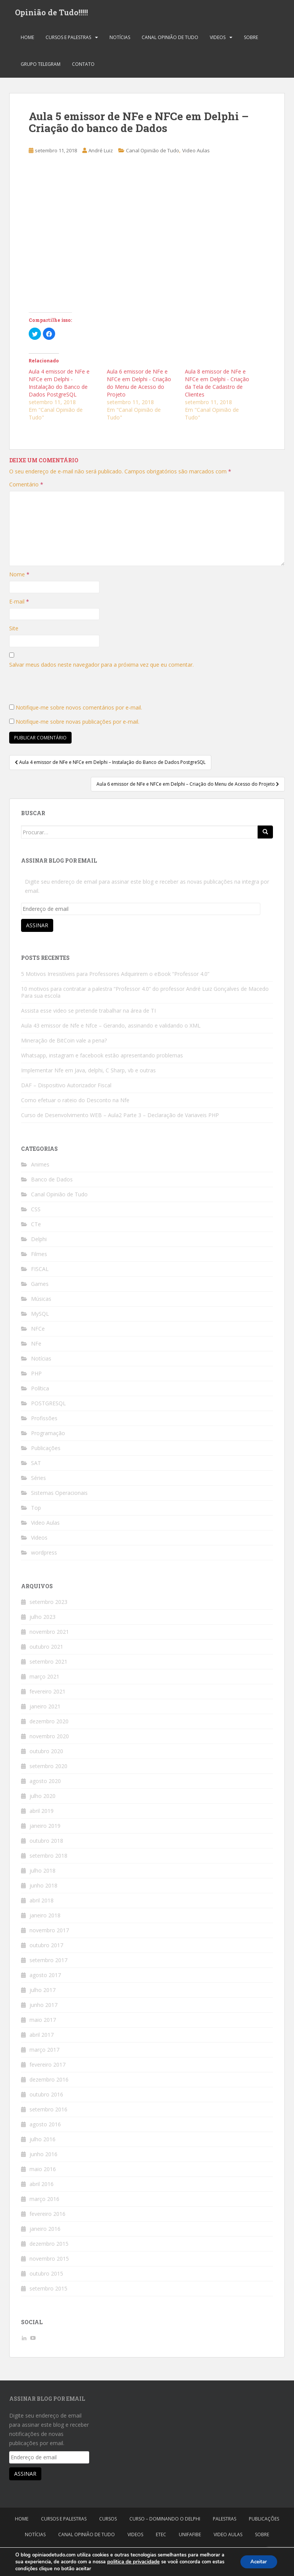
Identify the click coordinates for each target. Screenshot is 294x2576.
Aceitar (257, 2561)
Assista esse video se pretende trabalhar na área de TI (88, 1013)
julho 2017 (42, 1992)
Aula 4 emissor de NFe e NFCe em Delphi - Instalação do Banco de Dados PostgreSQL (59, 385)
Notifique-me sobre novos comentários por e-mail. (79, 710)
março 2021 (44, 1679)
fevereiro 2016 (47, 2216)
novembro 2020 (49, 1738)
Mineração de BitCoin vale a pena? (64, 1043)
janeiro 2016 (44, 2231)
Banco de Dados (52, 1182)
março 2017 (44, 2052)
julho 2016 (42, 2141)
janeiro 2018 (44, 1918)
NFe (36, 1346)
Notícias (119, 40)
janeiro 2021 (44, 1709)
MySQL (40, 1316)
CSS (36, 1211)
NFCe (38, 1331)
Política (40, 1391)
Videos (217, 40)
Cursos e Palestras (68, 40)
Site (13, 631)
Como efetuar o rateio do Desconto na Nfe (75, 1102)
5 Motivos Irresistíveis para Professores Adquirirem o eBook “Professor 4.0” (115, 976)
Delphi (39, 1241)
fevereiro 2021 (47, 1694)
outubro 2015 (46, 2276)
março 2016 (44, 2201)
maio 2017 (42, 2022)
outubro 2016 (46, 2097)
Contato (83, 67)
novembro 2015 (49, 2261)
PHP (36, 1376)
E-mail (19, 604)
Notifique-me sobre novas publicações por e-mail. (77, 724)
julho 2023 (42, 1619)
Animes (40, 1167)
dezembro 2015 (49, 2246)
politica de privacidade (132, 2561)
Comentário (26, 487)
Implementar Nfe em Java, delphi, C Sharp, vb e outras (88, 1073)
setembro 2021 (48, 1664)
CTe (36, 1226)
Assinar (37, 928)
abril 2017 (41, 2037)
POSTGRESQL (48, 1406)
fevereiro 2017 (47, 2067)
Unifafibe (190, 2537)
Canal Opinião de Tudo (170, 40)
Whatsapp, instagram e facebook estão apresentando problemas (102, 1058)
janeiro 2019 (44, 1828)
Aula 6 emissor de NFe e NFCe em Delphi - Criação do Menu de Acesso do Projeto (139, 385)
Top (36, 1510)
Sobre (251, 40)
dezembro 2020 (49, 1724)
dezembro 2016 (49, 2082)
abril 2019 (41, 1813)
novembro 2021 (49, 1634)
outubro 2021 (46, 1649)
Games (40, 1286)
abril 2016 (41, 2186)
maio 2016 (42, 2171)
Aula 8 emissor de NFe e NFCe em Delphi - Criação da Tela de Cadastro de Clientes (217, 385)
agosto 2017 (45, 1977)
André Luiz (100, 153)
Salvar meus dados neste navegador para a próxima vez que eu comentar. (101, 667)
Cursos (108, 2521)
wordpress (44, 1555)
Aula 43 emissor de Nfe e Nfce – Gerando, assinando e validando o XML (111, 1028)
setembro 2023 (48, 1604)
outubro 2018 (46, 1843)
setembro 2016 (48, 2112)
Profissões (44, 1420)
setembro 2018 (48, 1858)
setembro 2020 (48, 1768)
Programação (48, 1435)
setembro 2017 (48, 1962)
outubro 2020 (46, 1753)
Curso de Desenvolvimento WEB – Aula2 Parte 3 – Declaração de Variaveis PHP (120, 1117)
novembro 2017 (49, 1932)
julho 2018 (42, 1873)
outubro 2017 (46, 1947)
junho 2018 (43, 1888)
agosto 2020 (45, 1783)
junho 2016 (43, 2156)
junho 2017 (43, 2007)
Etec (161, 2537)
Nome (19, 577)
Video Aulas (196, 153)
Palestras (224, 2521)
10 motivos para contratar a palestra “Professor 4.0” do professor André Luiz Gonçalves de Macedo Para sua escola (145, 995)
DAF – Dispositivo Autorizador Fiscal (66, 1087)
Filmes (39, 1256)
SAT (36, 1465)
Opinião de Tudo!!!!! (51, 13)
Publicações (45, 1450)
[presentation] (67, 691)
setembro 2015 (48, 2291)
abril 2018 (41, 1903)
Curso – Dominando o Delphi (164, 2521)
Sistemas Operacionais (59, 1495)
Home (27, 40)
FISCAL (40, 1271)
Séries (38, 1480)
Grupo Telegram (40, 67)
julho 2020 (42, 1798)
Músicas (41, 1301)
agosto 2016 (45, 2127)
